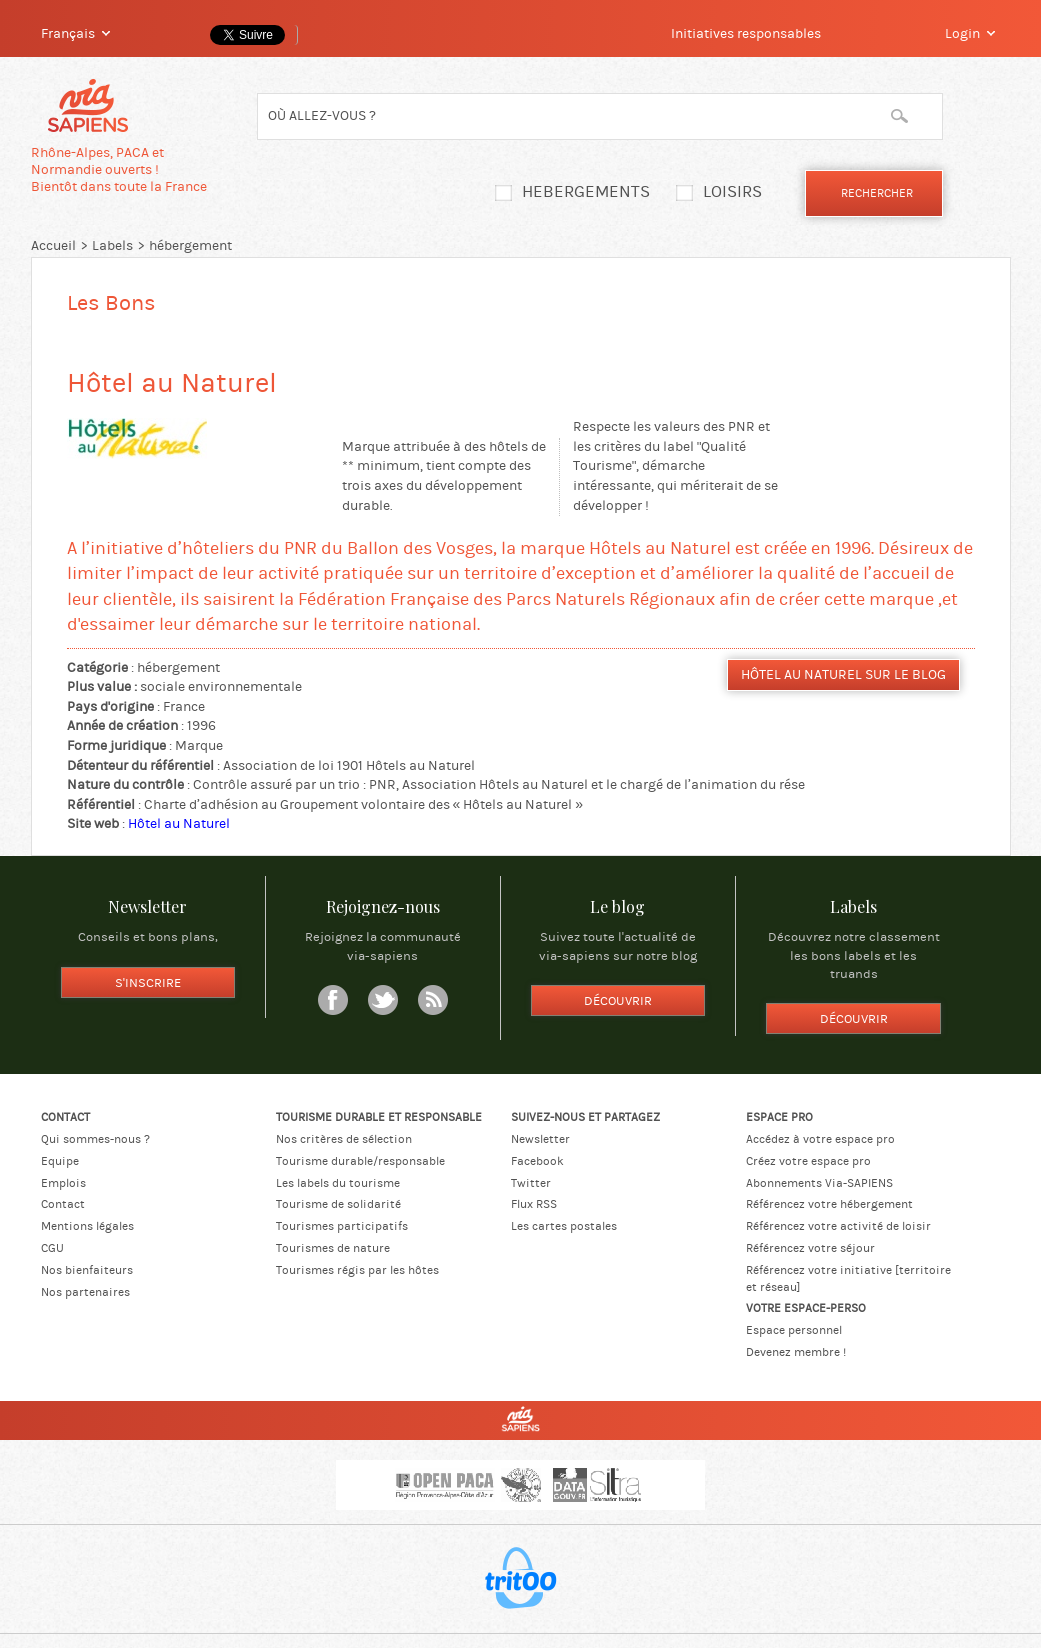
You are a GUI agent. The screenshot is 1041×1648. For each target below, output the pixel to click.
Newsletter (540, 1139)
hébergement (190, 246)
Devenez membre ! (796, 1352)
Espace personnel (794, 1330)
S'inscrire (148, 983)
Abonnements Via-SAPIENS (819, 1183)
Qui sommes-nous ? (95, 1139)
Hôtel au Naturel (179, 824)
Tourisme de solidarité (338, 1204)
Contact (63, 1204)
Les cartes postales (564, 1226)
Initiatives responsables (746, 34)
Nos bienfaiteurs (87, 1270)
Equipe (60, 1161)
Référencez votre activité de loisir (838, 1226)
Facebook (333, 1000)
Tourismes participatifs (342, 1226)
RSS (433, 1000)
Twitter (383, 1000)
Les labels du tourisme (338, 1183)
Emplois (63, 1183)
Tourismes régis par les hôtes (357, 1270)
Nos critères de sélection (344, 1139)
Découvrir (618, 1001)
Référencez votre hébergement (829, 1204)
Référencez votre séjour (810, 1248)
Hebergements (586, 192)
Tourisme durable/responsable (360, 1161)
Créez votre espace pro (808, 1161)
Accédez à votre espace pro (820, 1139)
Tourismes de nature (333, 1248)
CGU (52, 1248)
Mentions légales (87, 1226)
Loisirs (732, 192)
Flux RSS (534, 1204)
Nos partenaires (85, 1292)
